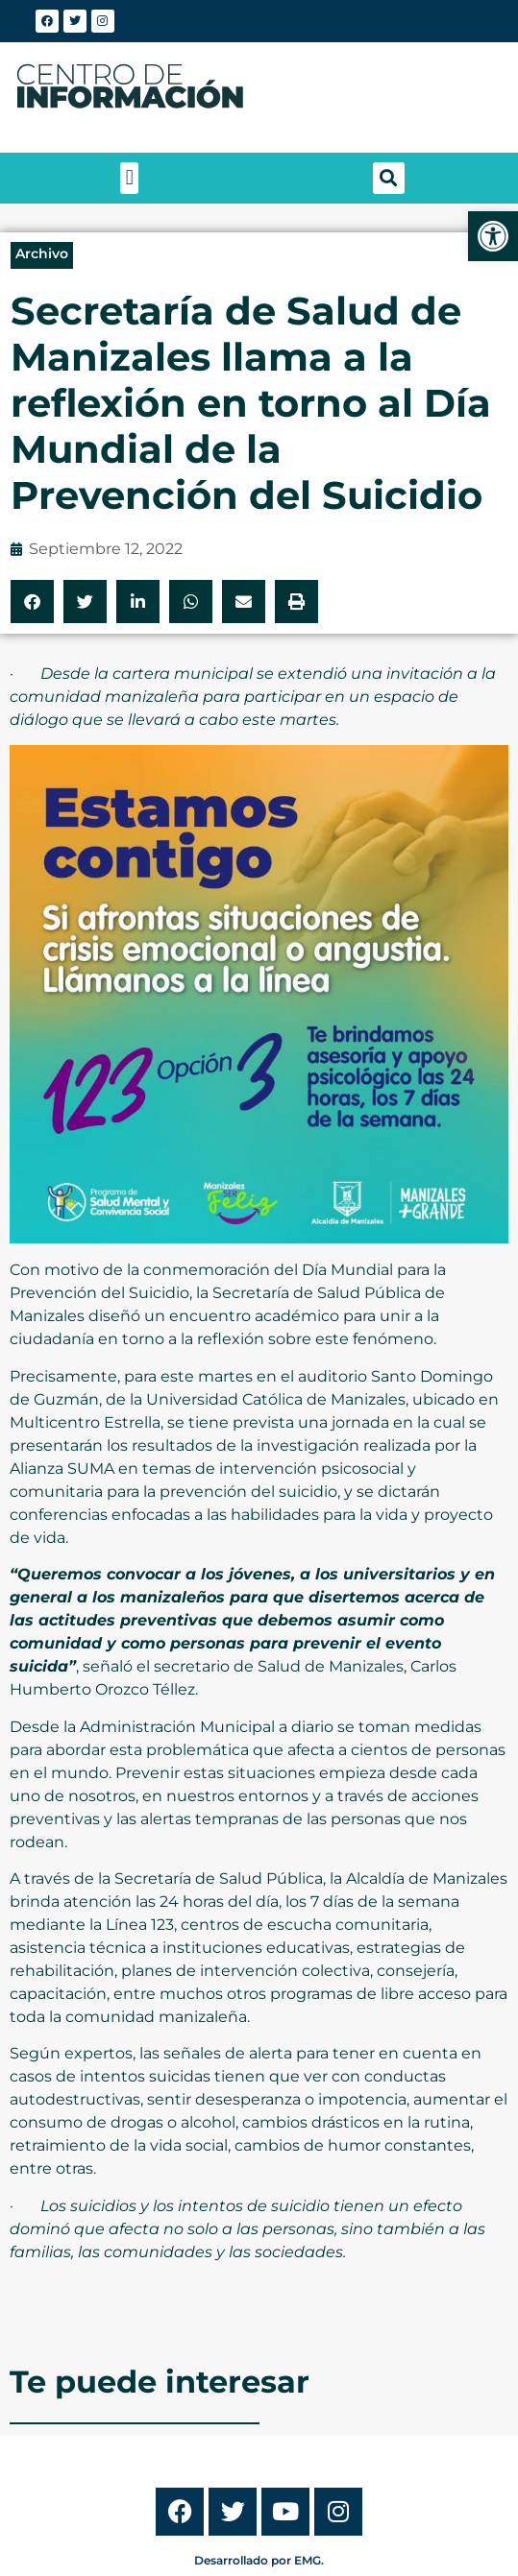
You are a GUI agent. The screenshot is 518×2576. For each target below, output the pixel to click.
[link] (493, 236)
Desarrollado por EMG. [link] (259, 2560)
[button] (129, 178)
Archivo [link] (41, 253)
